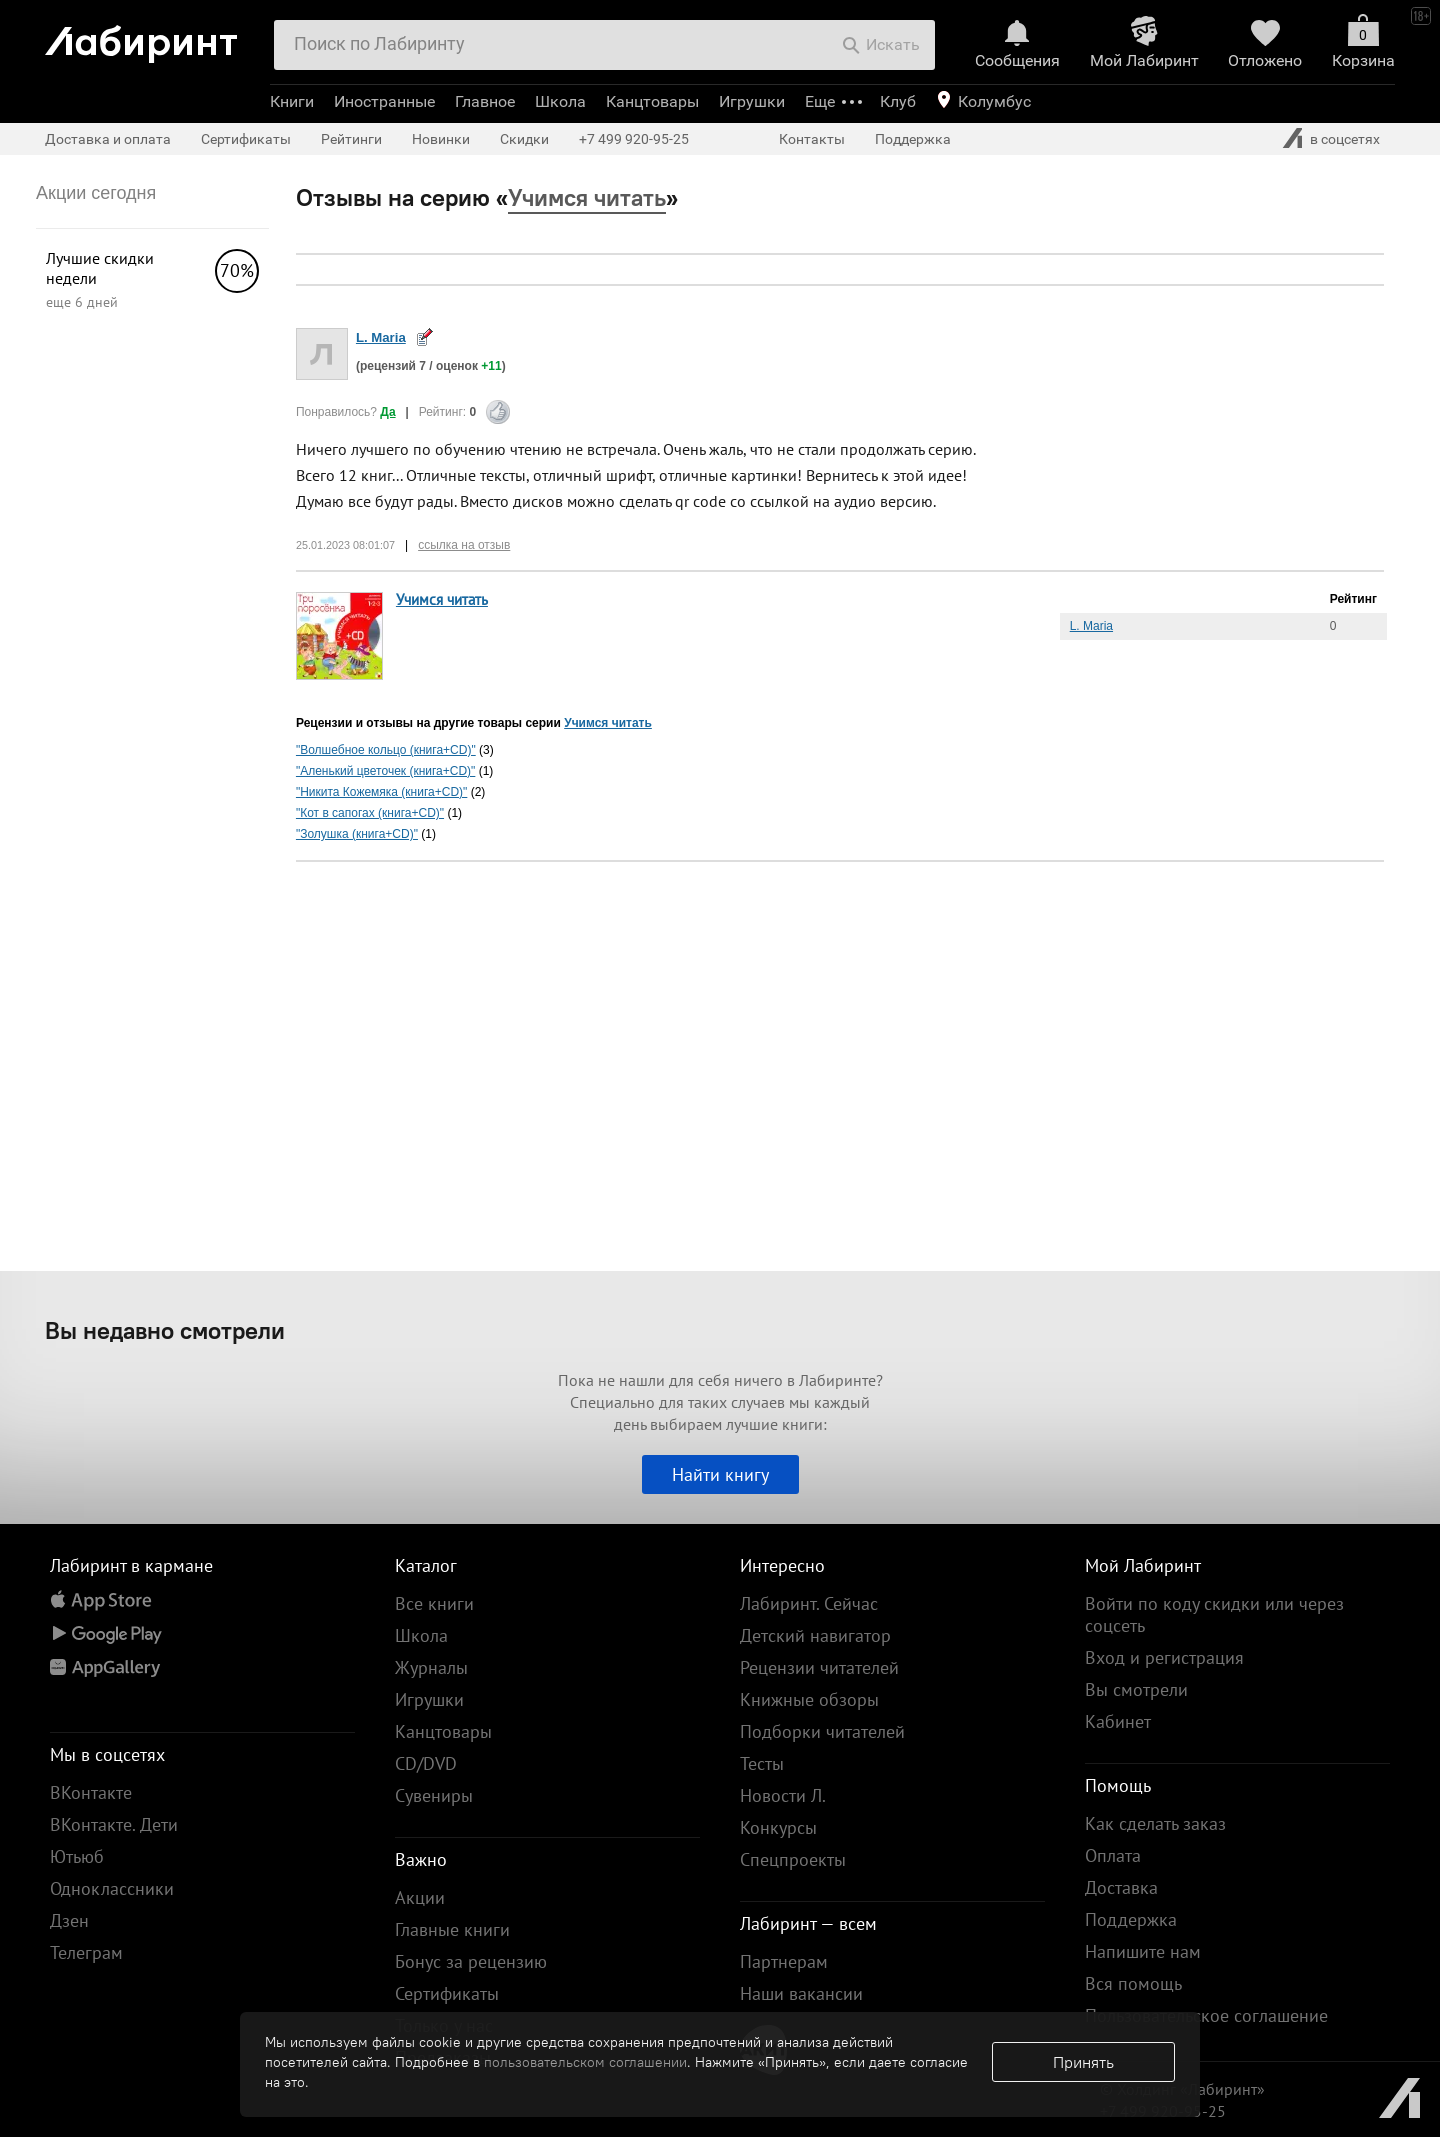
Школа (560, 101)
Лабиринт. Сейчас (809, 1603)
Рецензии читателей (819, 1667)
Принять (1083, 2062)
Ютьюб (77, 1856)
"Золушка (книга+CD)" (357, 834)
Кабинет (1118, 1721)
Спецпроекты (793, 1859)
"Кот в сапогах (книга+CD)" (370, 813)
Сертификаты (246, 139)
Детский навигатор (815, 1635)
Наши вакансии (801, 1993)
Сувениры (434, 1795)
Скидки (524, 139)
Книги (292, 101)
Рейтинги (351, 139)
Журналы (431, 1667)
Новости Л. (783, 1795)
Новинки (441, 139)
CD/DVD (426, 1763)
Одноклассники (112, 1888)
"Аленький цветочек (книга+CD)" (385, 771)
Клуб (898, 101)
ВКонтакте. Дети (114, 1824)
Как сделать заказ (1155, 1823)
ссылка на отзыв (464, 545)
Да (387, 412)
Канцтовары (652, 101)
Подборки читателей (822, 1731)
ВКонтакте (91, 1792)
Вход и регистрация (1164, 1657)
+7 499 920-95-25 (634, 139)
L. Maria (381, 337)
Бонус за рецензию (471, 1961)
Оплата (1113, 1855)
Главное (485, 101)
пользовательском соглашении (585, 2062)
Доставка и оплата (108, 139)
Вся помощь (1133, 1983)
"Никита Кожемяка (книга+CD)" (381, 792)
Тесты (762, 1763)
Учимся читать (442, 599)
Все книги (434, 1603)
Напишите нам (1143, 1951)
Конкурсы (778, 1827)
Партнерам (784, 1961)
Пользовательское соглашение (1206, 2015)
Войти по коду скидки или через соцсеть (1214, 1614)
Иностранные (384, 101)
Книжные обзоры (809, 1699)
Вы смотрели (1136, 1689)
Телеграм (86, 1952)
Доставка (1121, 1887)
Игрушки (752, 101)
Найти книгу (720, 1474)
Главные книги (452, 1929)
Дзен (69, 1920)
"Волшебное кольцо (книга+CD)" (386, 750)
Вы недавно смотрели (165, 1330)
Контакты (812, 139)
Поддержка (913, 139)
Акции (420, 1897)
